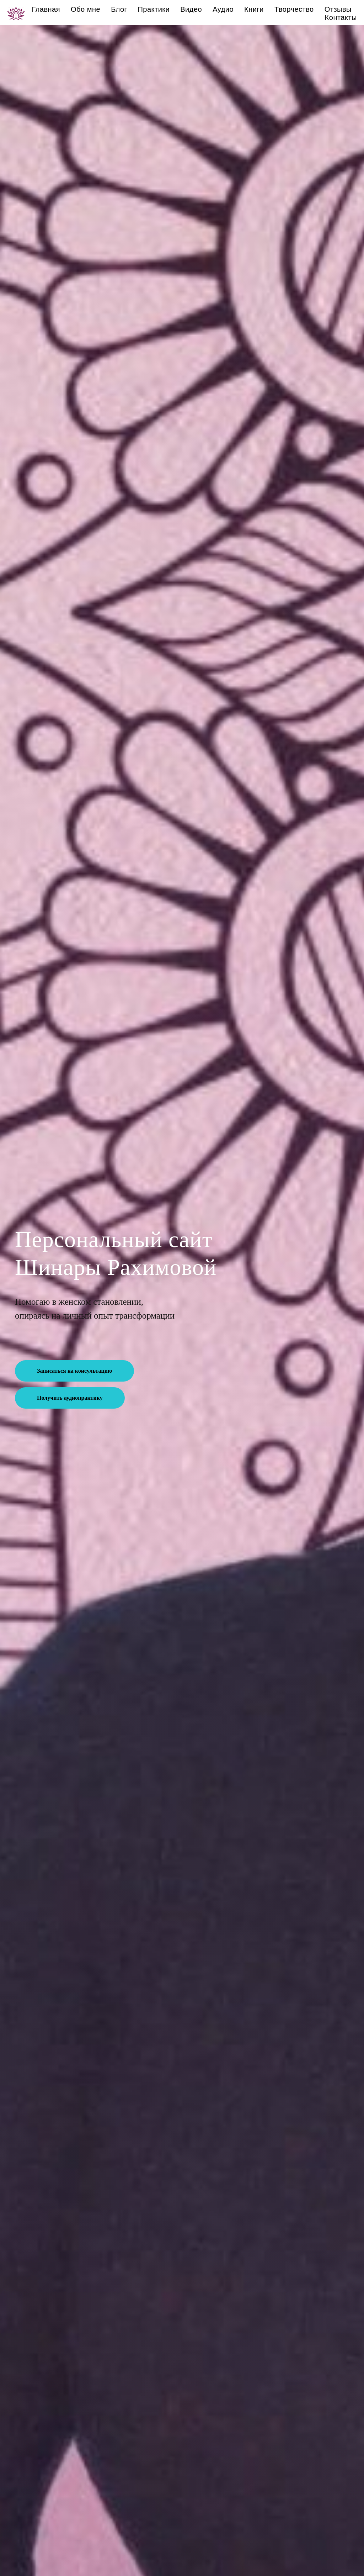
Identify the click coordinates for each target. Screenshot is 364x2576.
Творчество (294, 9)
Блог (119, 9)
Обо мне (85, 9)
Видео (191, 9)
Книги (254, 9)
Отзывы (338, 9)
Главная (46, 9)
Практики (154, 9)
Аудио (223, 9)
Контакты (341, 17)
